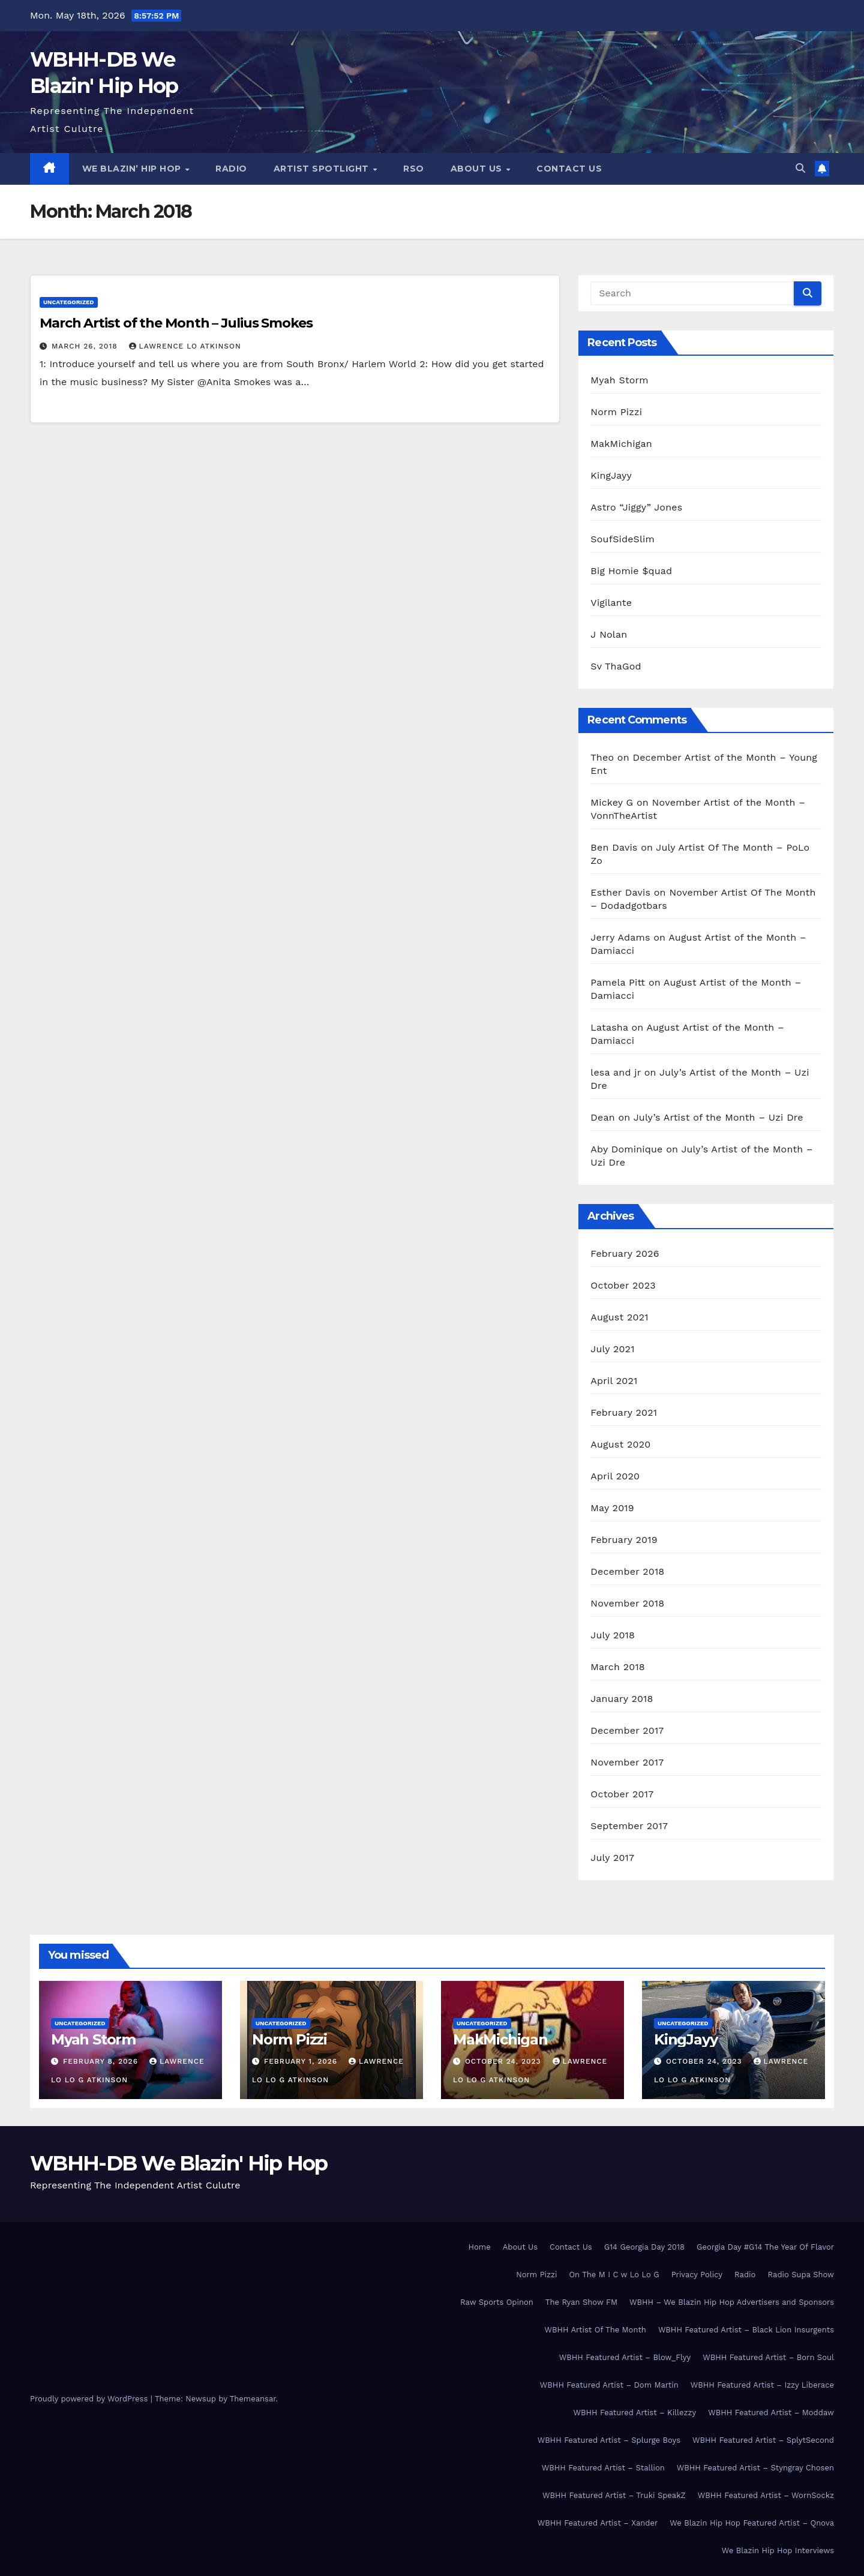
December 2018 (627, 1571)
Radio (231, 168)
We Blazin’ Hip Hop (133, 168)
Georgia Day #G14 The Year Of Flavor (765, 2246)
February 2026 (624, 1253)
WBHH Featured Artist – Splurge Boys (609, 2440)
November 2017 (627, 1762)
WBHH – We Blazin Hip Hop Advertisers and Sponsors (731, 2302)
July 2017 (612, 1857)
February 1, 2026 (302, 2061)
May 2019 (612, 1508)
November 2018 (627, 1603)
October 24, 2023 (504, 2061)
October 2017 (621, 1794)
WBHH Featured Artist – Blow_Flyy (625, 2357)
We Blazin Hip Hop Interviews (778, 2550)
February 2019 (623, 1539)
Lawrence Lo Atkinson (185, 346)
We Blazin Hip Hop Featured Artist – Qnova (752, 2522)
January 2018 (621, 1698)
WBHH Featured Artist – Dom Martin (609, 2384)
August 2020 (620, 1444)
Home (480, 2246)
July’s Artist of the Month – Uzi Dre (718, 1117)
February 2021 (623, 1412)
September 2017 (629, 1826)
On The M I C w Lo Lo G (614, 2274)
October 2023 (622, 1285)
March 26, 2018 (86, 346)
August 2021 (619, 1317)
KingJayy (611, 475)
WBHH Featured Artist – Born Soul (768, 2357)
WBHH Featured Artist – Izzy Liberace (762, 2384)
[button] (800, 168)
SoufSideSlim (622, 539)
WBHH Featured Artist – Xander (598, 2522)
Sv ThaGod (615, 666)
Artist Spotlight (323, 168)
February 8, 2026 (102, 2061)
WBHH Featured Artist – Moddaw (771, 2412)
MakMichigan (621, 443)
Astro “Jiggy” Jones (636, 507)
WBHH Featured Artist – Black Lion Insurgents (746, 2329)
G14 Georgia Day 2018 (644, 2246)
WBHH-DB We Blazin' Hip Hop (179, 2163)
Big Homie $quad (631, 571)
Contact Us (569, 168)
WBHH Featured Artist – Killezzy (634, 2412)
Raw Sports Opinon (496, 2302)
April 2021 (613, 1380)
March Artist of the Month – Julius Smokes (176, 323)
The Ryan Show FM (581, 2302)
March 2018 (617, 1667)
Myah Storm (619, 380)
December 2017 (627, 1730)
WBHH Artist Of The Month (595, 2329)
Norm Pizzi (616, 412)
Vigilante (611, 602)
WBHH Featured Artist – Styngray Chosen (755, 2467)
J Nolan (608, 634)
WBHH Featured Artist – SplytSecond (763, 2440)
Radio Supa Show (800, 2274)
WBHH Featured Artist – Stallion (603, 2467)
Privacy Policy (696, 2274)
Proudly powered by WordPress (90, 2398)
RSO (413, 168)
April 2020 (615, 1476)
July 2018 (612, 1635)
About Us (478, 168)
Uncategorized (68, 302)
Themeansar (253, 2398)
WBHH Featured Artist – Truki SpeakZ (614, 2495)
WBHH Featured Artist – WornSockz (766, 2495)
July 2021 (612, 1349)
